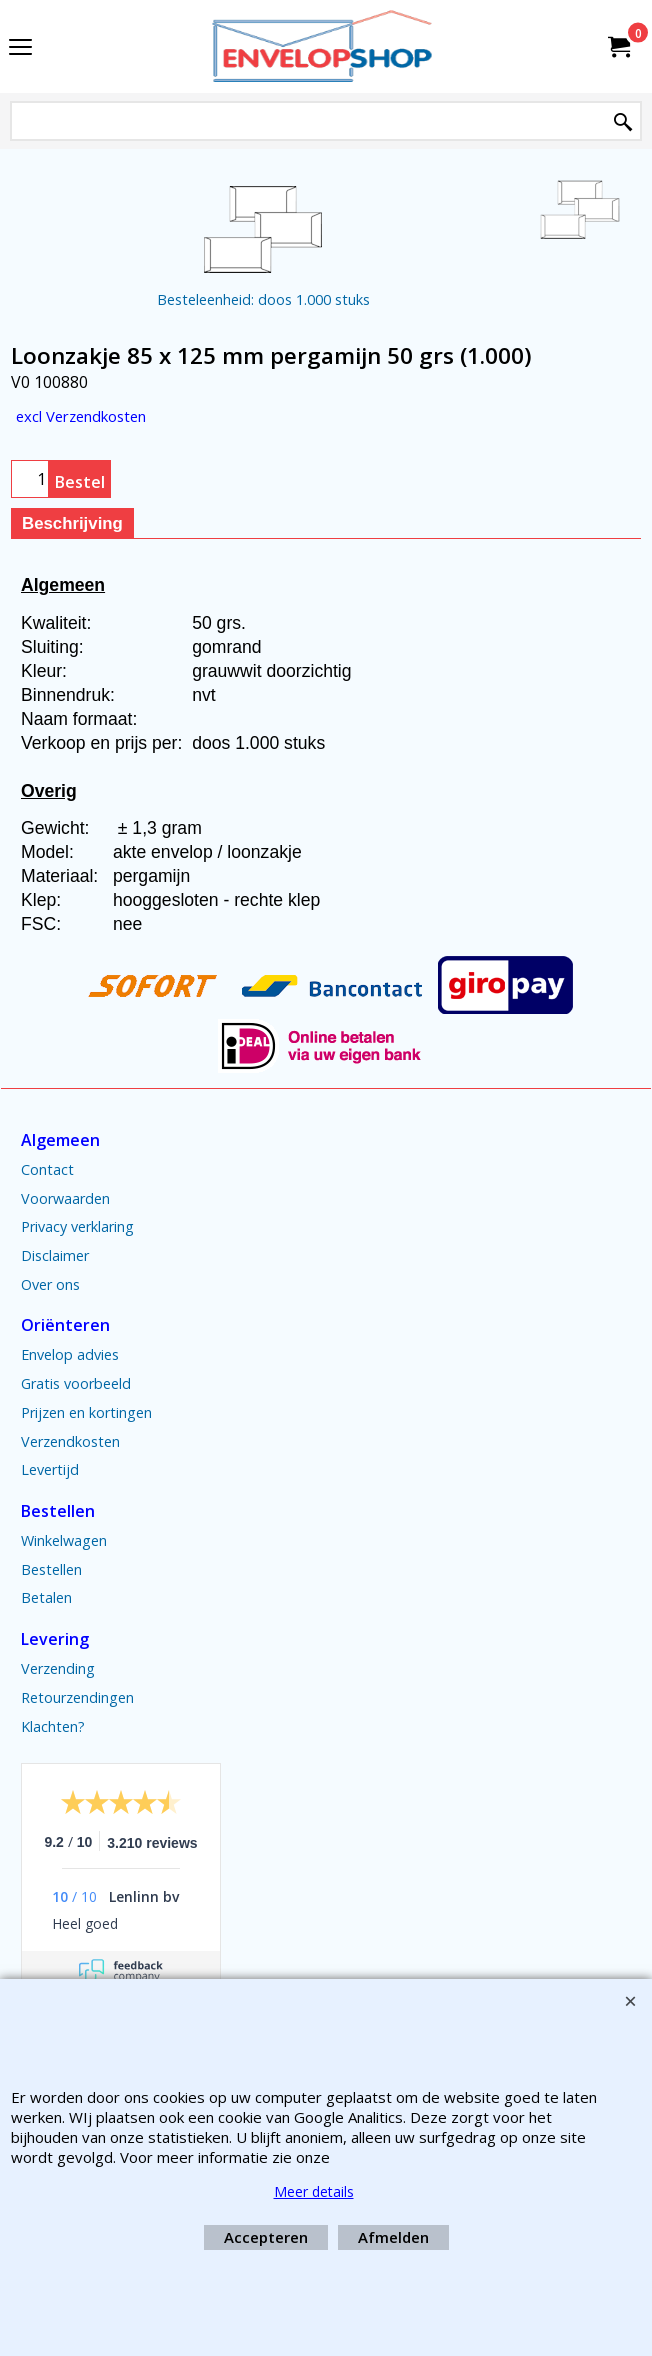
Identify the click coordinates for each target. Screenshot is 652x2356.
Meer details (314, 2191)
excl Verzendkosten (81, 416)
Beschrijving (72, 523)
